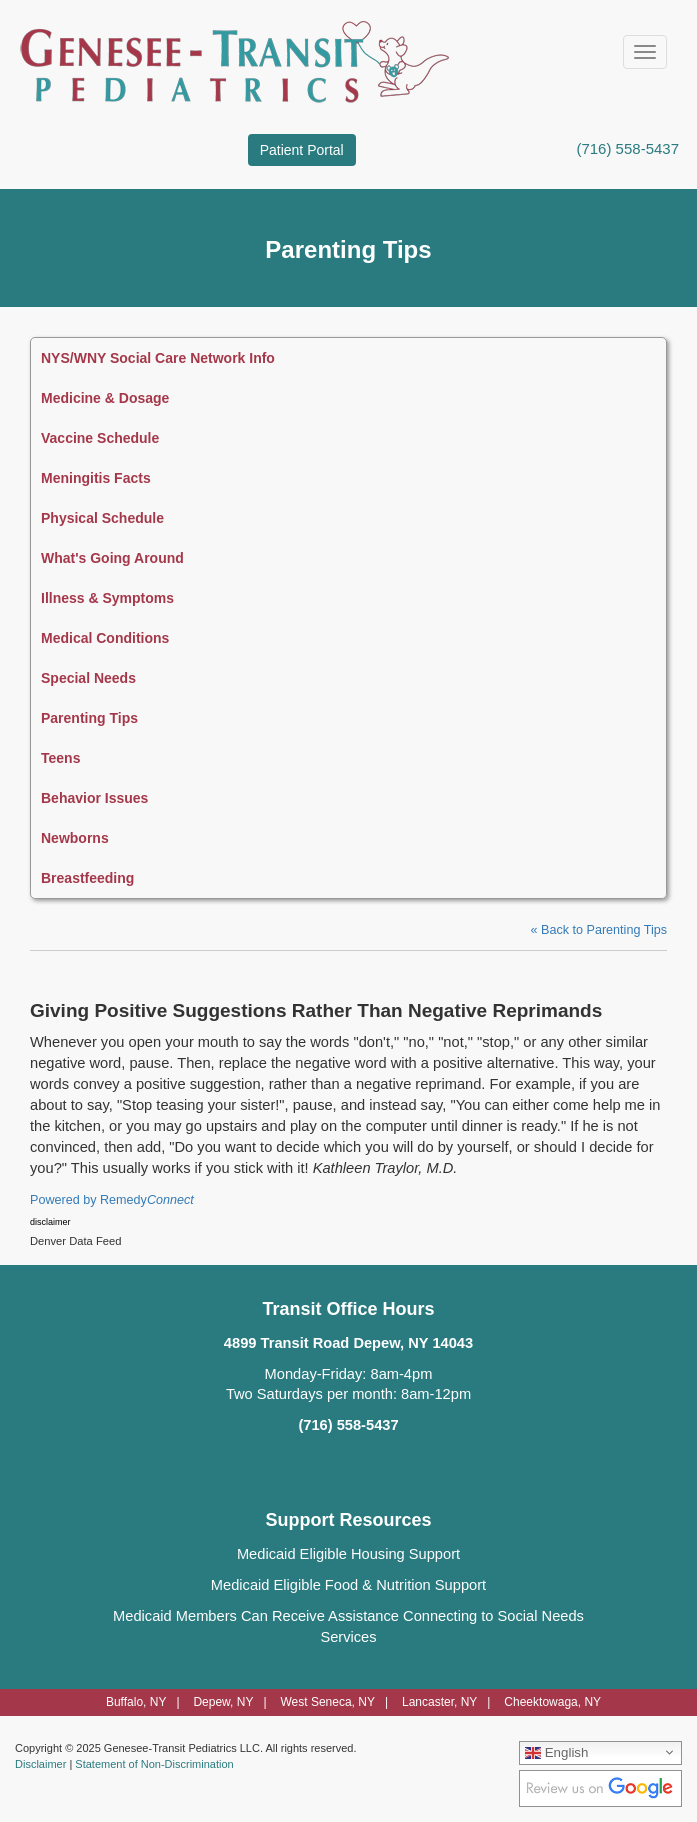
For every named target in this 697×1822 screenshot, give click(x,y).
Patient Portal (302, 150)
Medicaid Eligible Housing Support (348, 1554)
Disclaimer (40, 1764)
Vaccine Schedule (100, 438)
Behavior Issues (94, 798)
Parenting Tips (89, 718)
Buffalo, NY (136, 1702)
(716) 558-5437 (627, 148)
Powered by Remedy (112, 1200)
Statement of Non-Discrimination (154, 1764)
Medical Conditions (105, 638)
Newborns (75, 838)
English (556, 1752)
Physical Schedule (102, 518)
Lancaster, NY (439, 1702)
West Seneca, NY (327, 1702)
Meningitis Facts (96, 478)
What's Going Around (112, 558)
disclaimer (50, 1222)
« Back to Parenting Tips (598, 930)
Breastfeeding (87, 878)
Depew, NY (223, 1702)
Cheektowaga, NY (552, 1702)
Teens (60, 758)
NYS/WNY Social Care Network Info (158, 358)
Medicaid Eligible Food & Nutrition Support (348, 1585)
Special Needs (88, 678)
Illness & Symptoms (107, 598)
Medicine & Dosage (105, 398)
